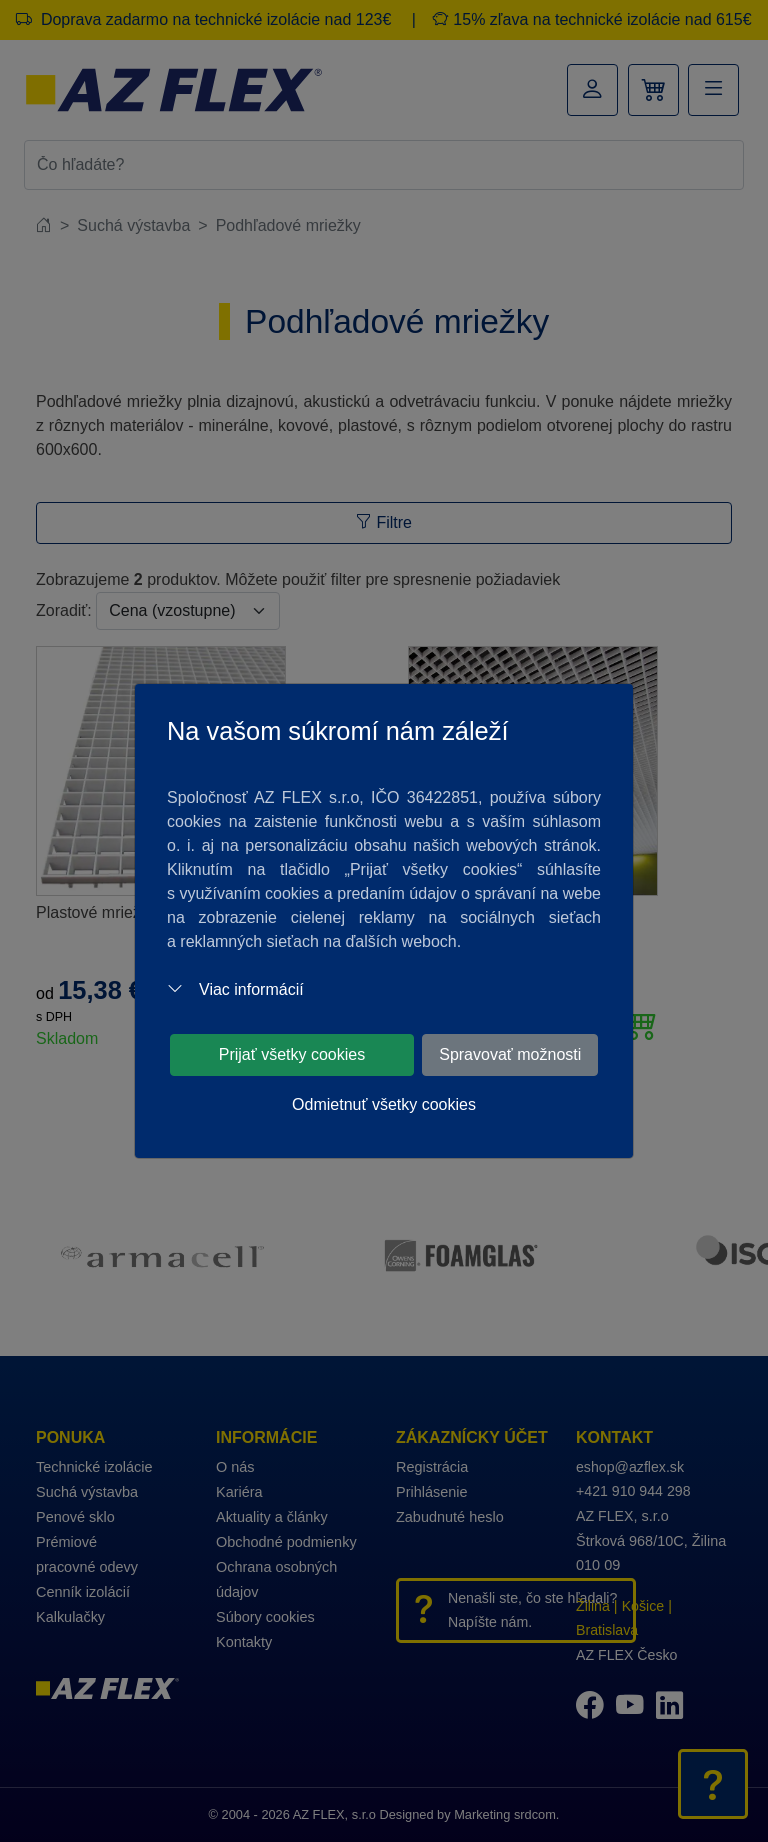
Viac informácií (235, 989)
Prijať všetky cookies (292, 1054)
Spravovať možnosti (510, 1054)
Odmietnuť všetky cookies (384, 1104)
